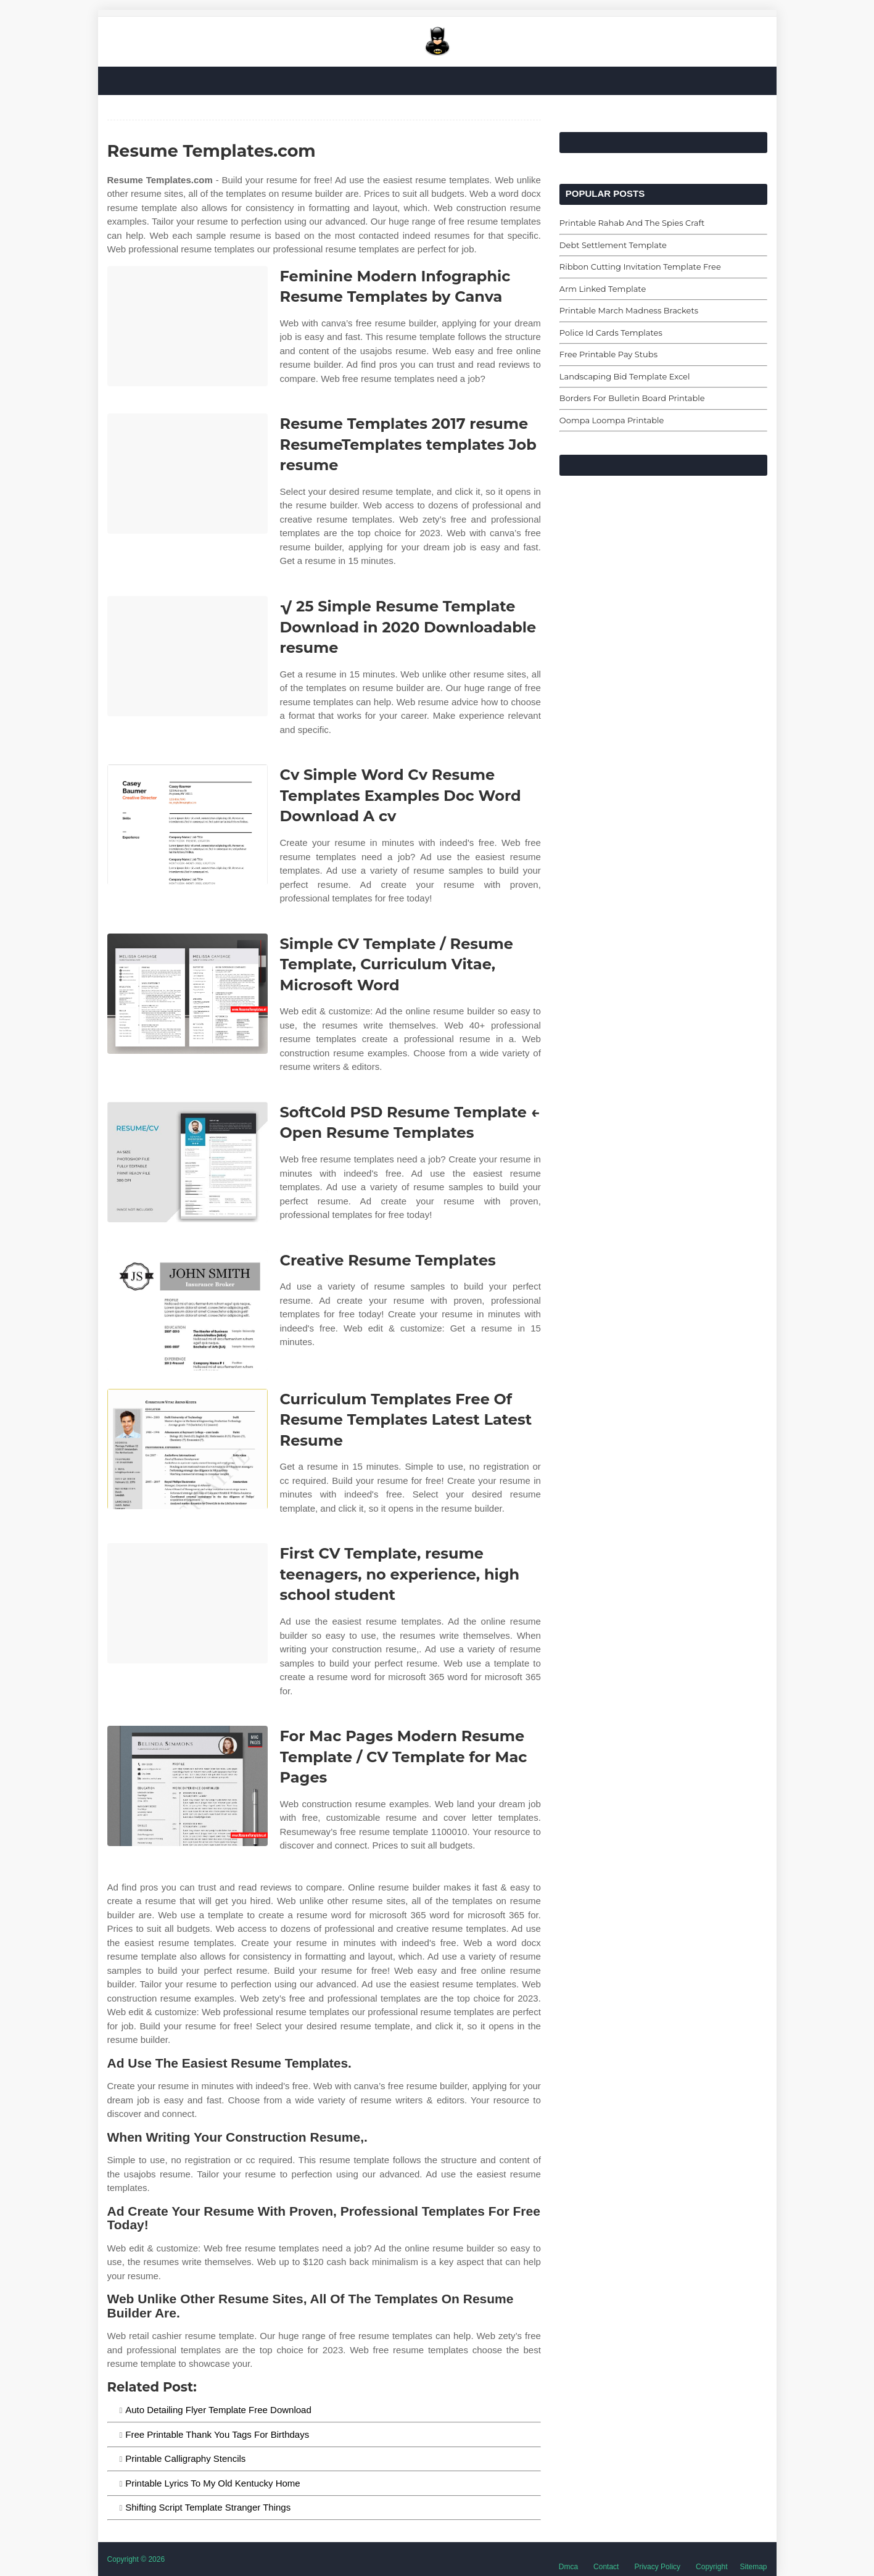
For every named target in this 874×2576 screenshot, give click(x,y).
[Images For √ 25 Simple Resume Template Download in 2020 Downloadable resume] (187, 656)
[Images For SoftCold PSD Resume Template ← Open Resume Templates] (187, 1162)
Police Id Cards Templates (610, 333)
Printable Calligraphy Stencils (185, 2458)
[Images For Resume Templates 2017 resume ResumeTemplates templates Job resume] (187, 473)
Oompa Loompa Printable (611, 420)
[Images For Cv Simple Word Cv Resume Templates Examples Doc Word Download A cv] (187, 824)
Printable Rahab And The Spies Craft (631, 223)
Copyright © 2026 (136, 2559)
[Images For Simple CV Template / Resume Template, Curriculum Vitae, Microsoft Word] (187, 994)
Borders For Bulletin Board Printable (632, 398)
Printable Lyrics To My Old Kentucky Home (212, 2483)
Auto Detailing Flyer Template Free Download (218, 2409)
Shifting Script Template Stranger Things (208, 2507)
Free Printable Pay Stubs (608, 354)
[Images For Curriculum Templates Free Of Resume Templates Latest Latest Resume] (187, 1449)
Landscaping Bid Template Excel (624, 376)
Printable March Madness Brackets (628, 310)
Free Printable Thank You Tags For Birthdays (217, 2434)
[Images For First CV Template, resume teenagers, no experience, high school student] (187, 1603)
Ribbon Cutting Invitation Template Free (640, 266)
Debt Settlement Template (613, 245)
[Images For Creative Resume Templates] (187, 1310)
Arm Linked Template (602, 289)
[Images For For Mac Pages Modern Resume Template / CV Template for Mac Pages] (187, 1786)
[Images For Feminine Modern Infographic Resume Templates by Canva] (187, 326)
